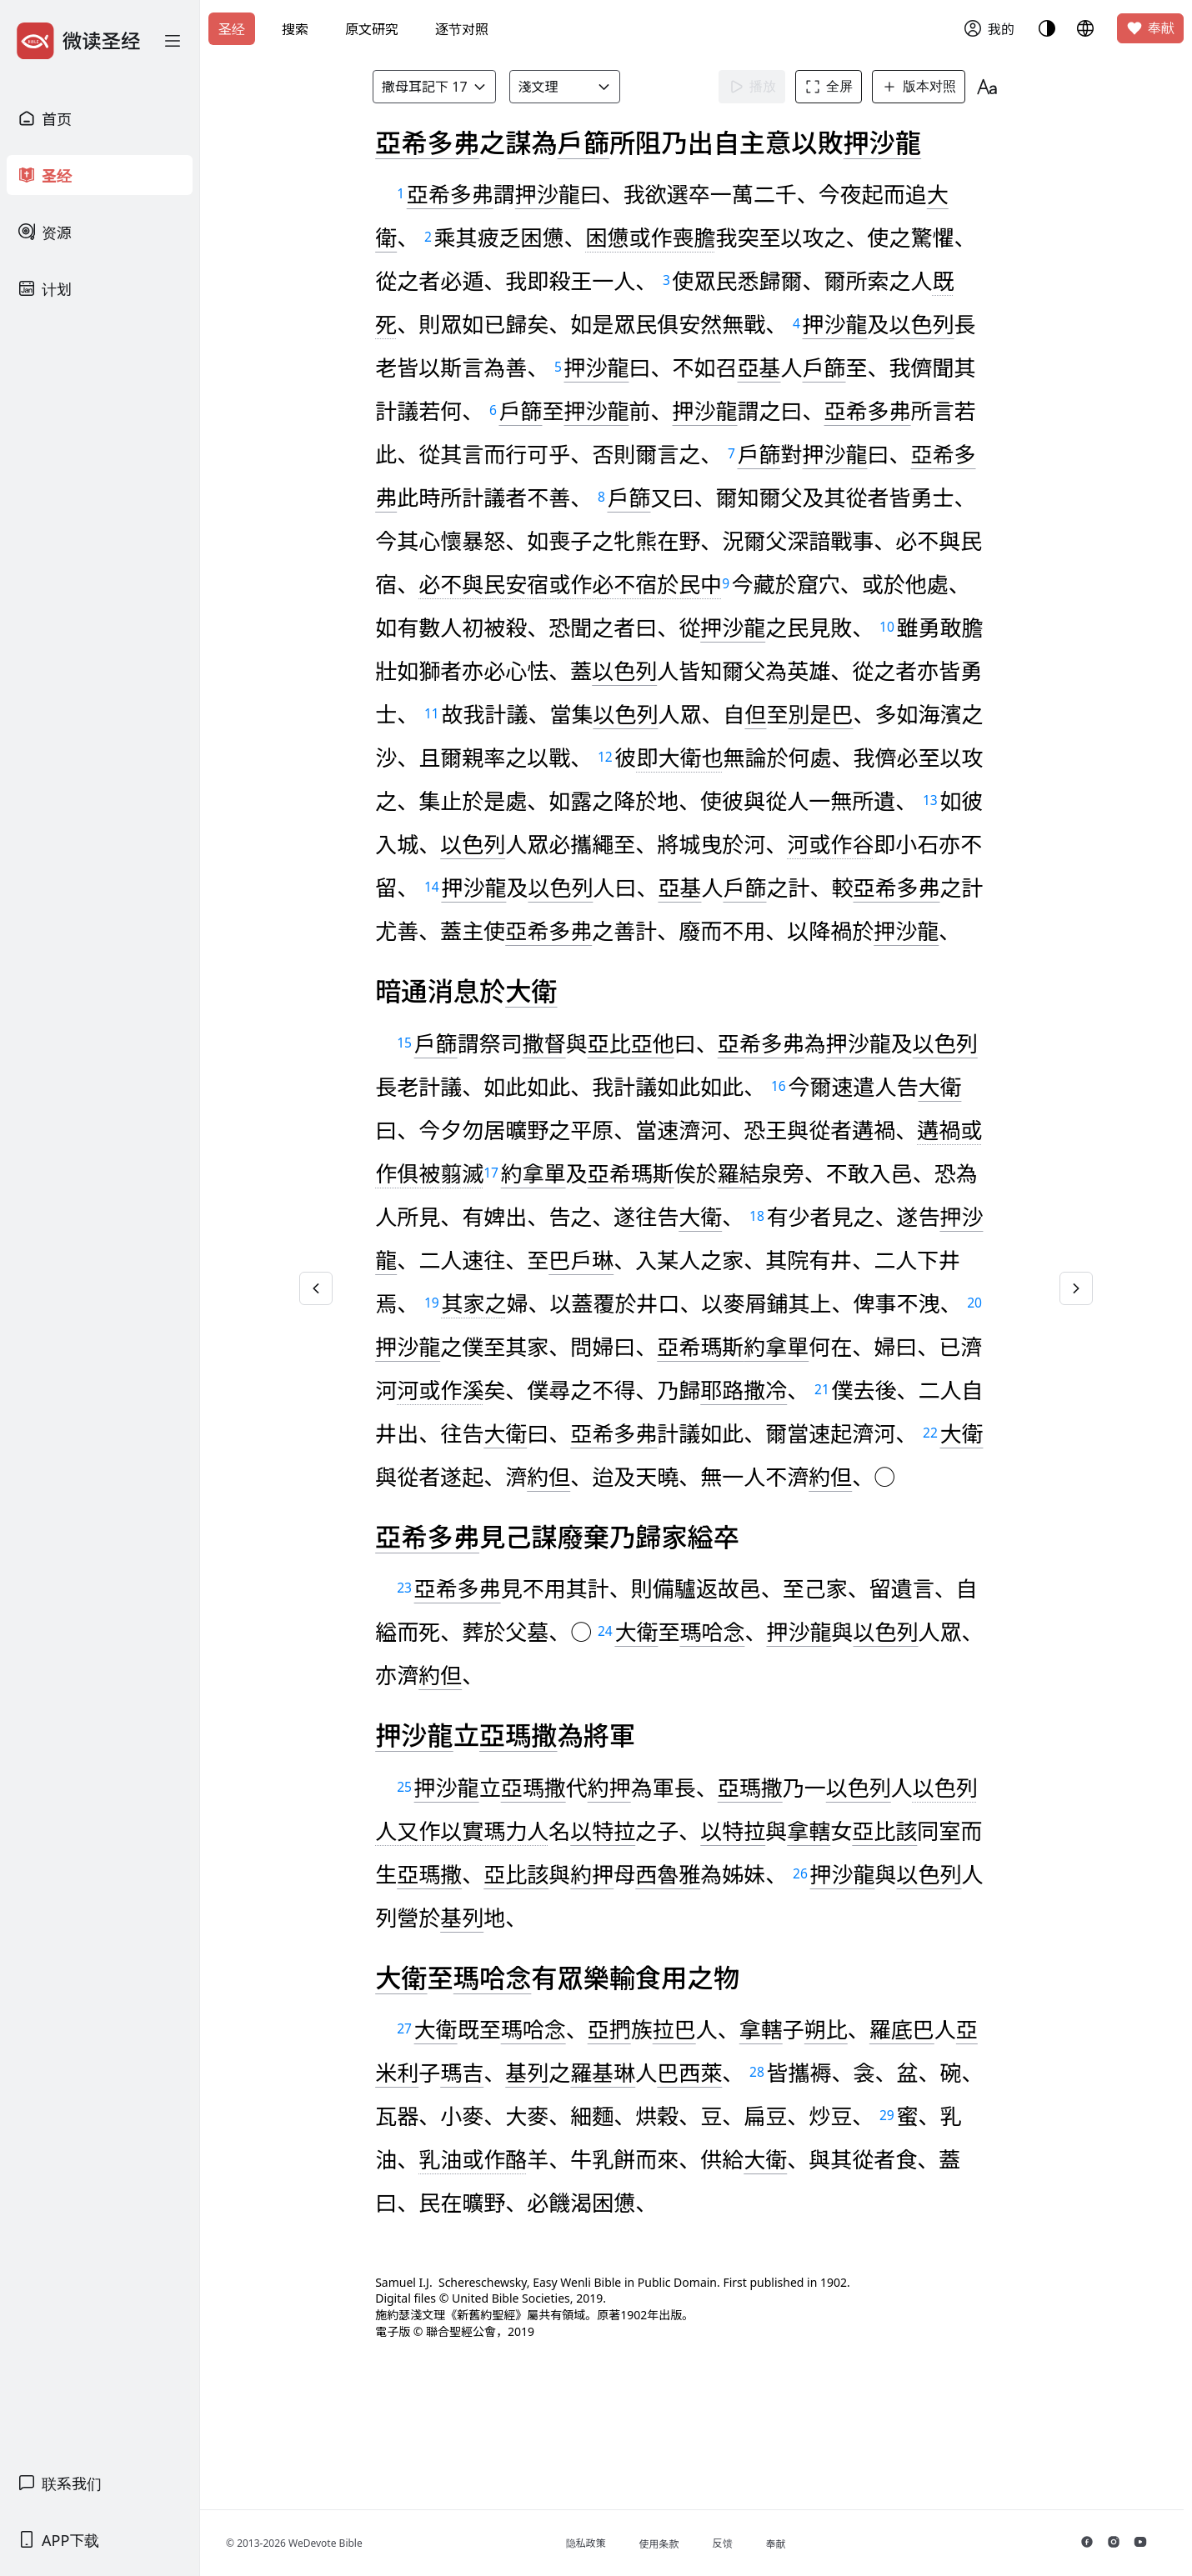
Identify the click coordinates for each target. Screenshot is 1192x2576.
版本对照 (922, 86)
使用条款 (669, 2544)
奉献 (1150, 28)
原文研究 (371, 29)
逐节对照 (461, 29)
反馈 (733, 2543)
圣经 (231, 29)
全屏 (833, 86)
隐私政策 (596, 2543)
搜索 (295, 29)
